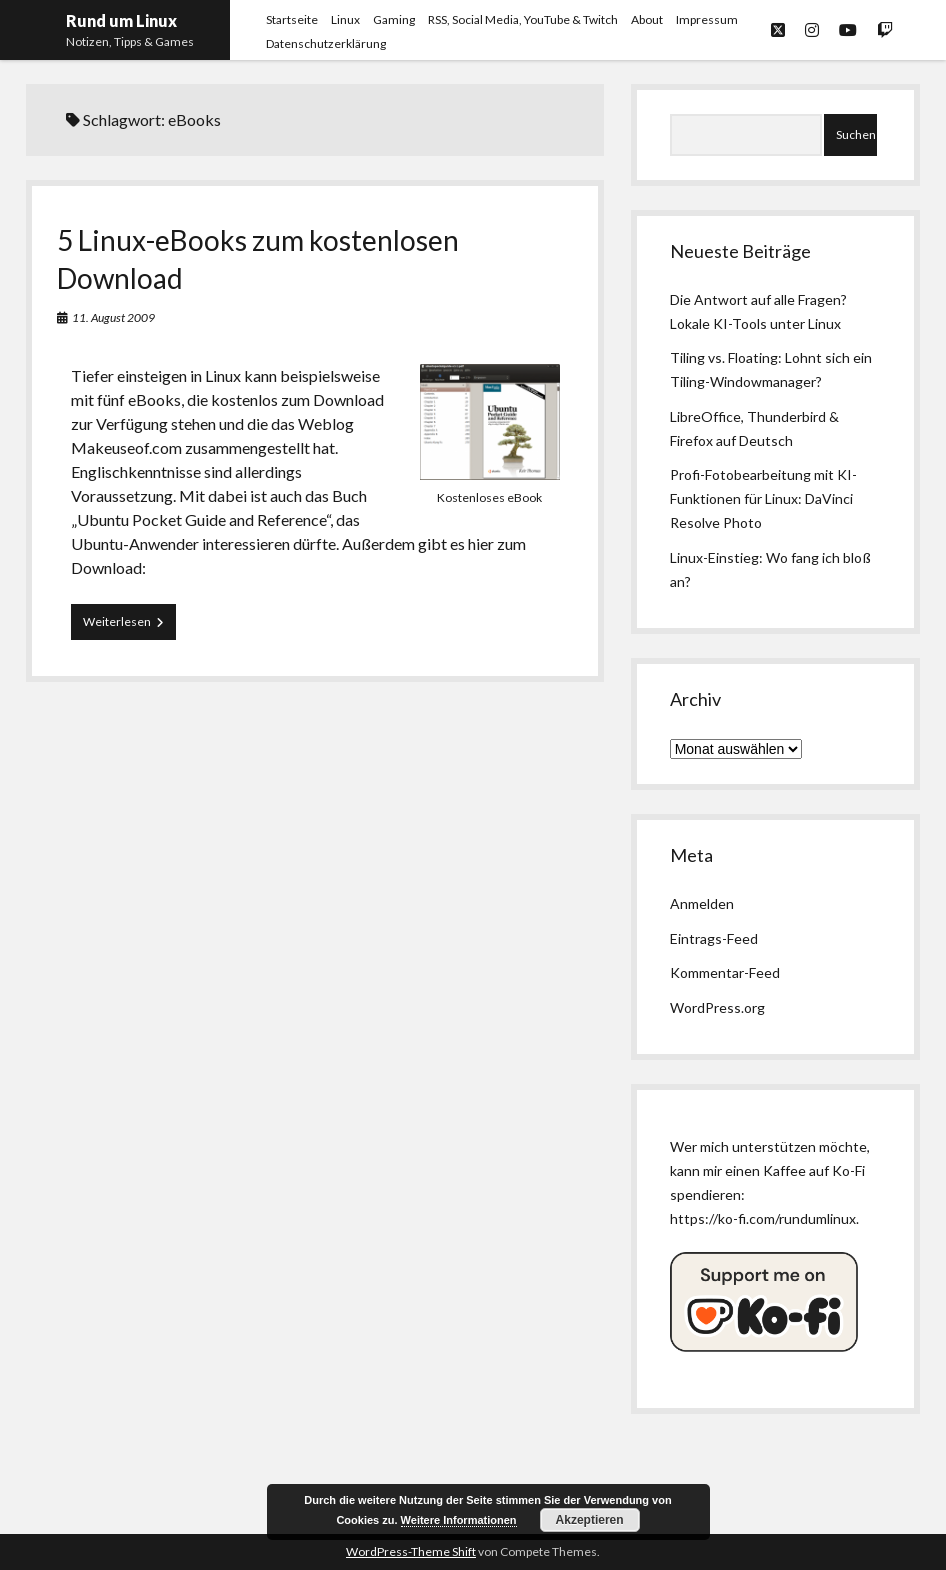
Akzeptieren (590, 1520)
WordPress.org (717, 1007)
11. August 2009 (113, 317)
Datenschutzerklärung (326, 43)
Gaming (394, 19)
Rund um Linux (121, 20)
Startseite (292, 19)
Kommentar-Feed (725, 972)
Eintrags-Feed (714, 938)
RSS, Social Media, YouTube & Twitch (523, 19)
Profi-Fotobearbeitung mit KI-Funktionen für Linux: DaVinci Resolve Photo (763, 498)
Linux (345, 19)
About (647, 19)
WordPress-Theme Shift (411, 1551)
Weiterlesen (129, 626)
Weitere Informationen (459, 1520)
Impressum (707, 19)
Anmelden (702, 903)
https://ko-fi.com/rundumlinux (763, 1218)
